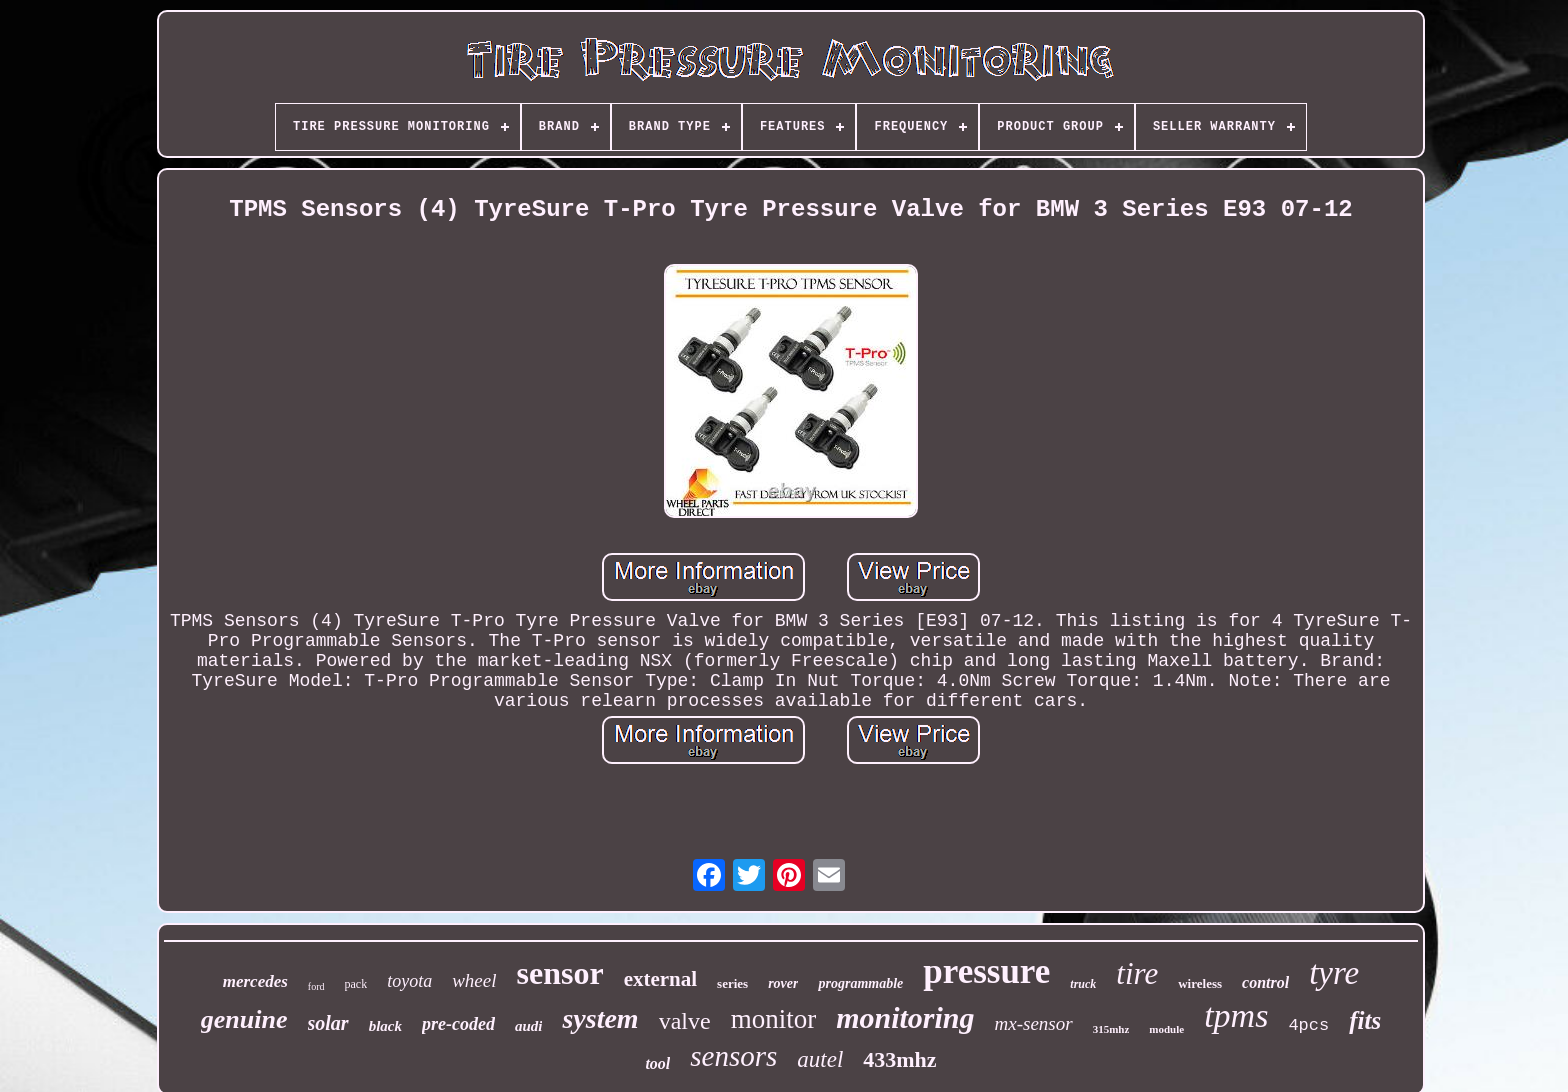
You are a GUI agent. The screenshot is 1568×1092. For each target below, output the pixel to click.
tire (1137, 973)
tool (657, 1063)
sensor (560, 973)
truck (1083, 984)
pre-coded (458, 1024)
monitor (774, 1019)
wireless (1200, 983)
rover (783, 983)
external (660, 979)
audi (529, 1026)
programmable (860, 983)
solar (328, 1023)
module (1166, 1029)
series (732, 983)
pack (356, 984)
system (600, 1018)
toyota (409, 981)
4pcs (1308, 1025)
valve (685, 1021)
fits (1365, 1020)
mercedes (255, 981)
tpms (1236, 1015)
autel (820, 1059)
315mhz (1111, 1029)
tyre (1334, 973)
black (385, 1026)
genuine (244, 1019)
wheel (474, 980)
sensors (733, 1056)
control (1265, 982)
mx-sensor (1034, 1023)
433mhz (899, 1059)
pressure (986, 971)
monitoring (905, 1017)
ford (316, 986)
